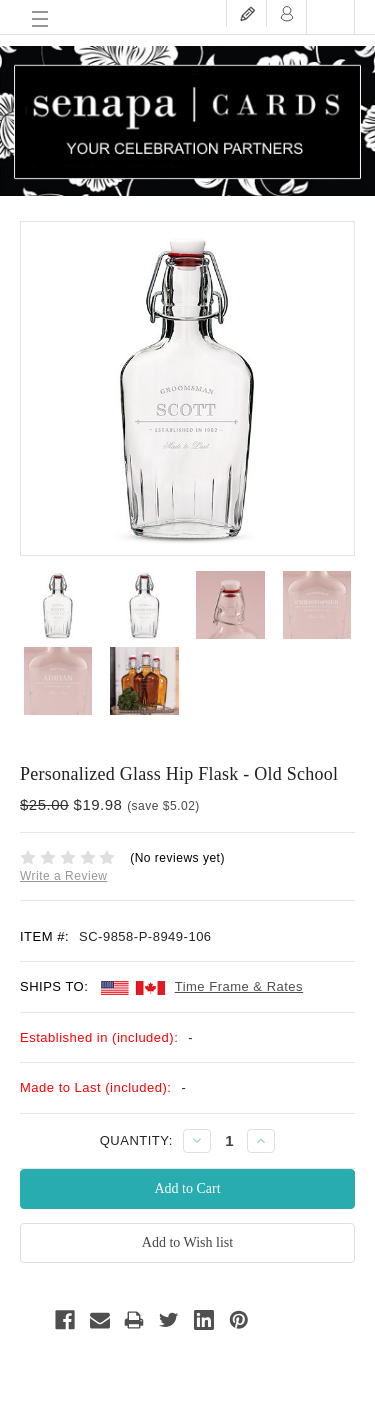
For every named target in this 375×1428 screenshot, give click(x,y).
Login (287, 13)
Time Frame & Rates (239, 986)
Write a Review (63, 876)
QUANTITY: (136, 1140)
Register (247, 13)
